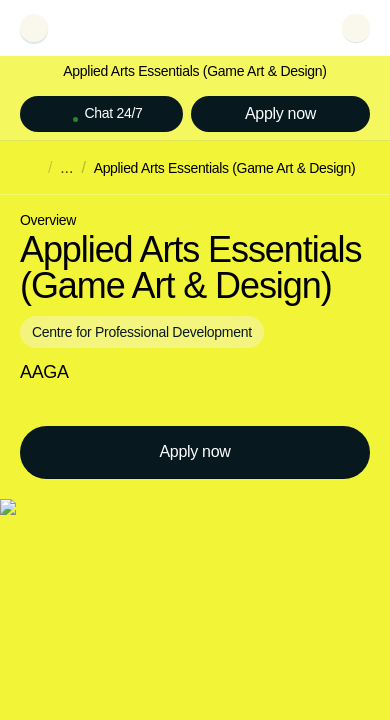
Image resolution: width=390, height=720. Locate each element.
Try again (64, 242)
